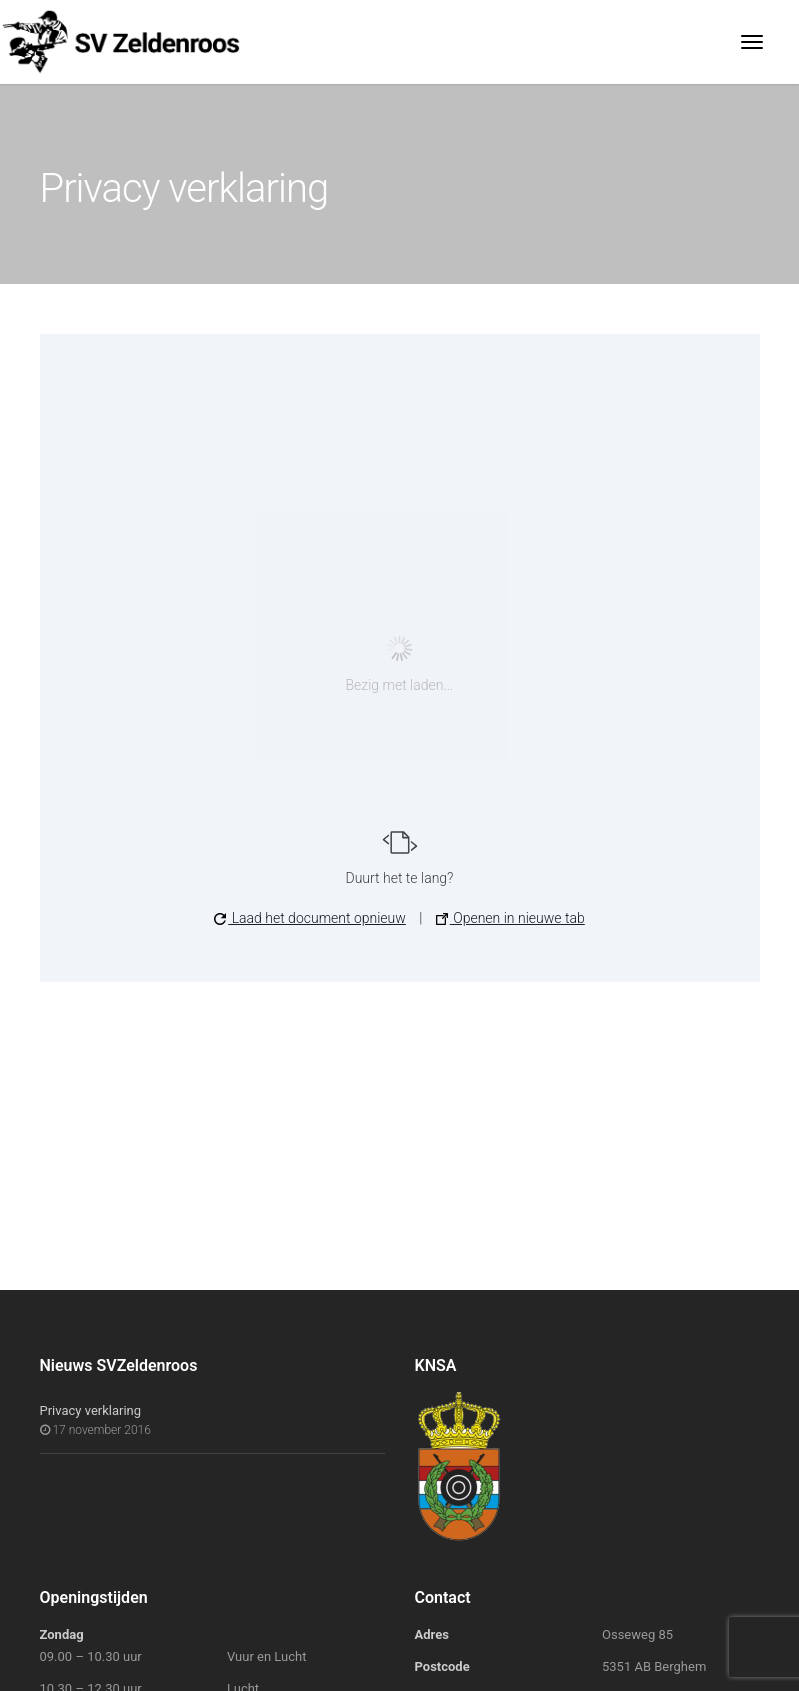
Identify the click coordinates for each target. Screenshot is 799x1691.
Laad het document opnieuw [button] (310, 918)
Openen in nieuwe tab (510, 918)
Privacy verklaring (91, 1410)
